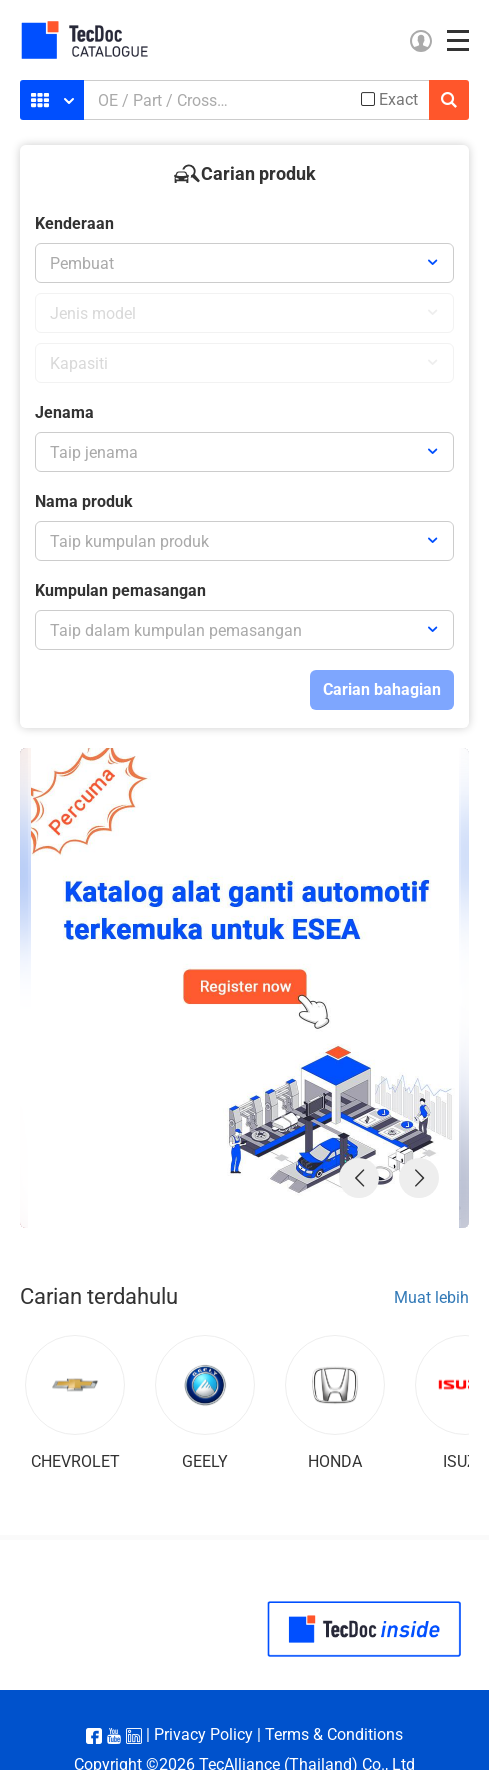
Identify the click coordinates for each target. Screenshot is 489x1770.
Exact (398, 100)
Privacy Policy (203, 1734)
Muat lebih (431, 1297)
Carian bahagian (382, 689)
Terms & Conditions (334, 1734)
